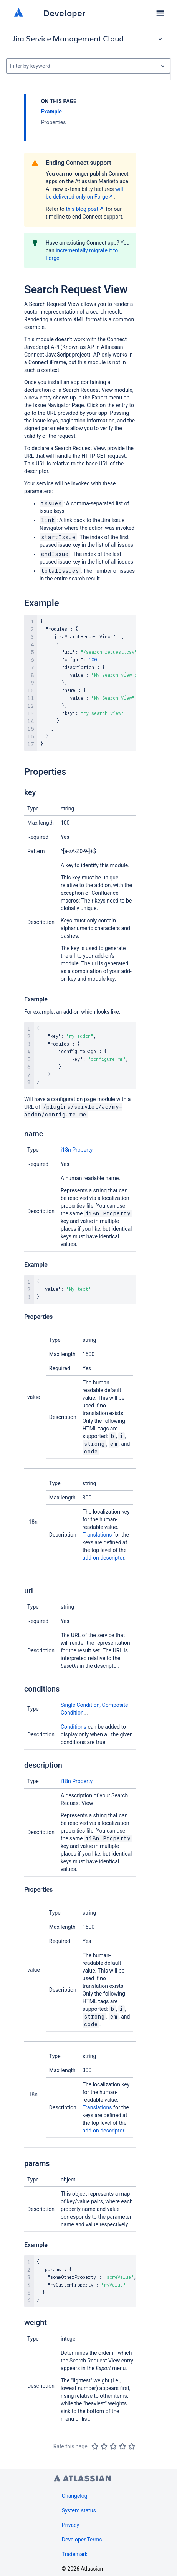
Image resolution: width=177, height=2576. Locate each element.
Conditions (73, 1727)
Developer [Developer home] (64, 13)
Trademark (75, 2554)
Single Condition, (81, 1705)
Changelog (75, 2496)
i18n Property (77, 1150)
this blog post (85, 209)
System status (79, 2510)
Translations (97, 1535)
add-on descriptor (103, 1558)
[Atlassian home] (18, 13)
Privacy (70, 2525)
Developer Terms (82, 2540)
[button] (160, 13)
